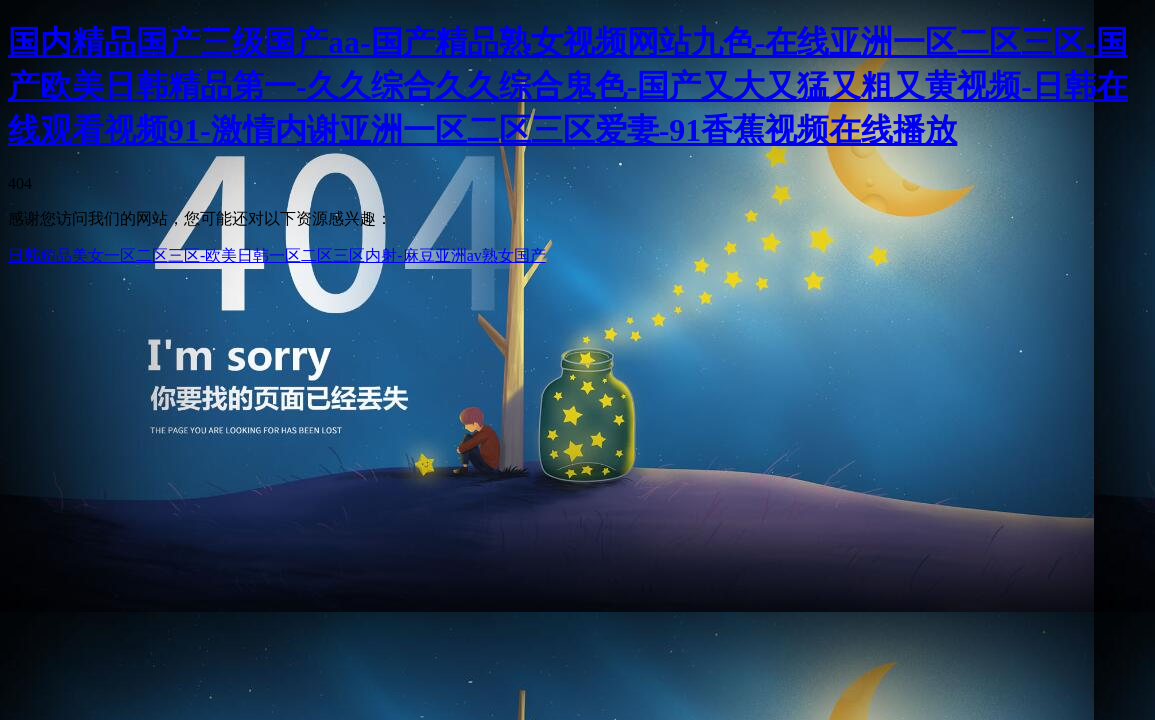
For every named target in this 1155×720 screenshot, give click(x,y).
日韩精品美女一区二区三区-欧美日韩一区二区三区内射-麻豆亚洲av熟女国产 (277, 255)
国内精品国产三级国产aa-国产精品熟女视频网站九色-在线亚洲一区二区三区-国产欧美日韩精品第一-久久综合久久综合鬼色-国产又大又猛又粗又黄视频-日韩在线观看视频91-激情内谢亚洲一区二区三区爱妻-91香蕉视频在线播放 (568, 86)
